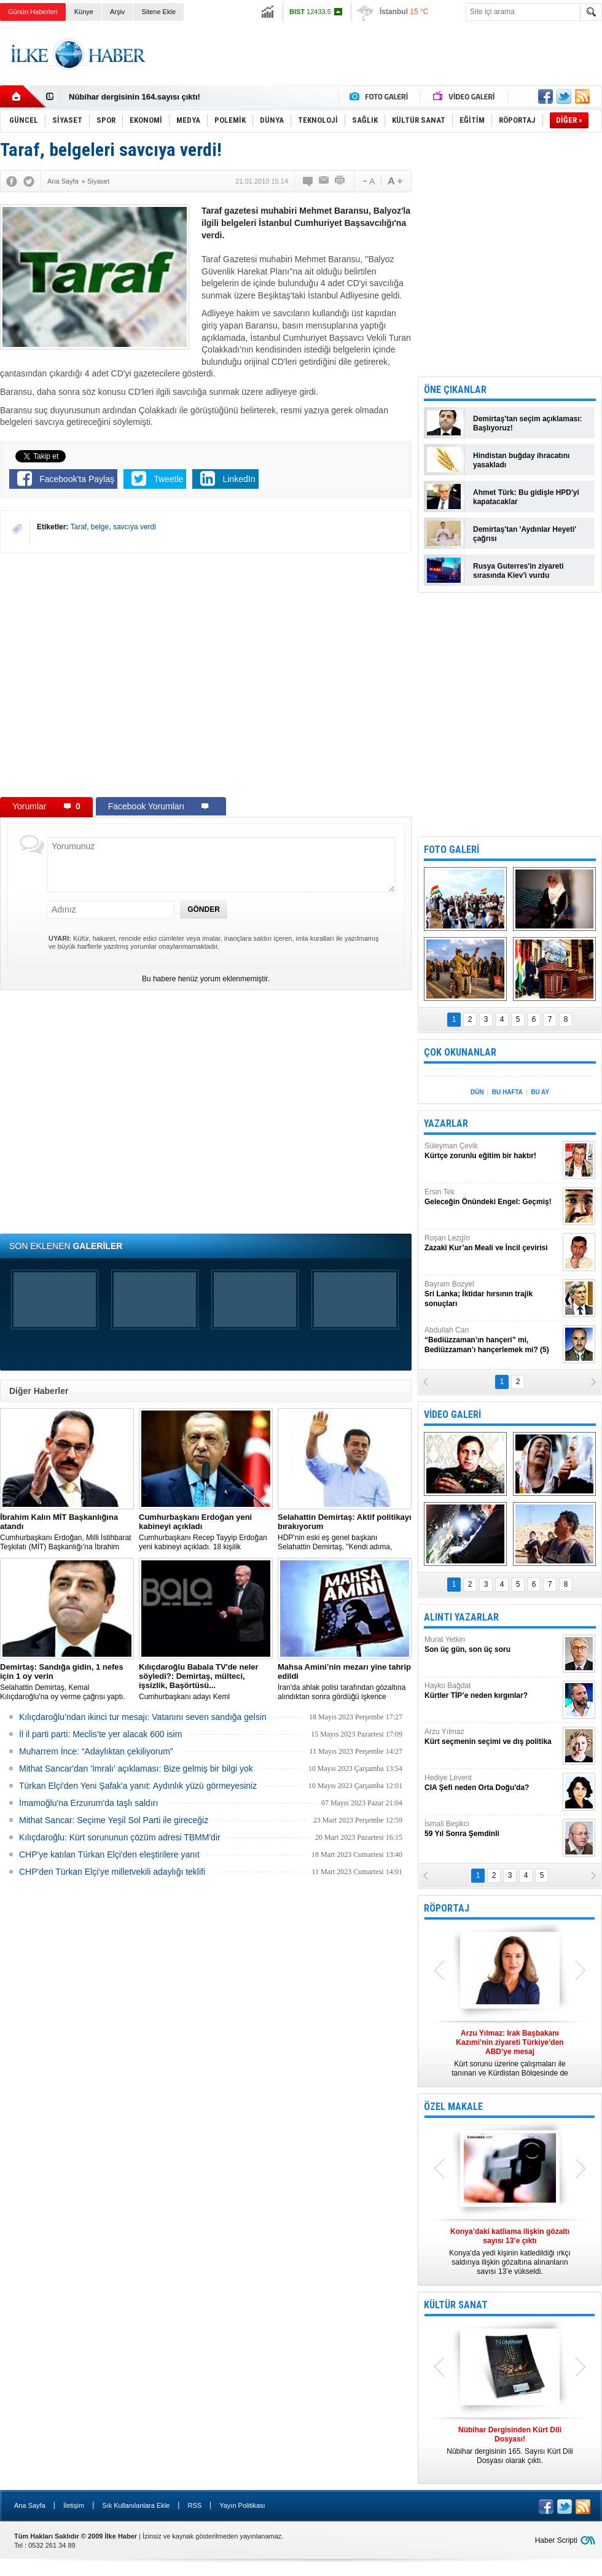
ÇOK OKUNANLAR (460, 1052)
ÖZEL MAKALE (453, 2106)
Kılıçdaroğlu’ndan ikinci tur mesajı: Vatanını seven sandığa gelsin (143, 1717)
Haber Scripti (556, 2540)
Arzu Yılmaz (492, 1736)
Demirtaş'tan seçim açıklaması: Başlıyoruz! (527, 423)
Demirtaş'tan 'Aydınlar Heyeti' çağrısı (524, 534)
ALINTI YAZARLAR (461, 1617)
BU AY (540, 1092)
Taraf (78, 527)
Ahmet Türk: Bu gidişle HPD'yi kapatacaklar (526, 497)
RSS (194, 2505)
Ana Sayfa (29, 2505)
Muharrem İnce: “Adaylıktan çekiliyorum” (96, 1751)
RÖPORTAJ (446, 1908)
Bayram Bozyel (492, 1294)
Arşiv (117, 11)
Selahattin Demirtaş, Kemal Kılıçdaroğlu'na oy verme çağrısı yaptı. (67, 1681)
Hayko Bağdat (492, 1690)
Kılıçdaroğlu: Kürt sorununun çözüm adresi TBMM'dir (120, 1837)
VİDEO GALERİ (452, 1414)
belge (100, 527)
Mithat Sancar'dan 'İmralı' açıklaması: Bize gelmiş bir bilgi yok (136, 1768)
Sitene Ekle (158, 11)
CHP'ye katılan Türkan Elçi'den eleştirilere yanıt (109, 1854)
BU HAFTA (507, 1092)
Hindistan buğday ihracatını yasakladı (521, 460)
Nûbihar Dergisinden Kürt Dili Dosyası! (142, 96)
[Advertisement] (378, 64)
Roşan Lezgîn (492, 1243)
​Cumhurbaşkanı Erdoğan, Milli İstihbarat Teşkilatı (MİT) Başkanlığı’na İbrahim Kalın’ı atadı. (67, 1532)
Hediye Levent (492, 1782)
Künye (83, 11)
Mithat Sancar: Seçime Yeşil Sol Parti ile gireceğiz (113, 1820)
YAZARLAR (446, 1123)
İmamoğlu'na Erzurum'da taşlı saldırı (88, 1803)
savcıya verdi (134, 527)
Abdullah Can (492, 1340)
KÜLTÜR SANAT (456, 2305)
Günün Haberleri (33, 11)
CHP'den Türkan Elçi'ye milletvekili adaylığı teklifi (112, 1872)
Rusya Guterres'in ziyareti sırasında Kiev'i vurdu (518, 571)
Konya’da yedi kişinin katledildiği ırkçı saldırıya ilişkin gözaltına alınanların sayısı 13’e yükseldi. (510, 2251)
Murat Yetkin (492, 1644)
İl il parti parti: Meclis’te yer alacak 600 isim (100, 1734)
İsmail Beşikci (492, 1829)
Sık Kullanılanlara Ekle (136, 2505)
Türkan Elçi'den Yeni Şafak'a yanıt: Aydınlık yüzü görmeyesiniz (138, 1786)
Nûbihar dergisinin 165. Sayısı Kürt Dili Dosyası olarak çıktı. (510, 2445)
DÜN (477, 1092)
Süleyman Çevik (492, 1151)
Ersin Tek (492, 1197)
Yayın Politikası (242, 2505)
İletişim (73, 2505)
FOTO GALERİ (451, 849)
